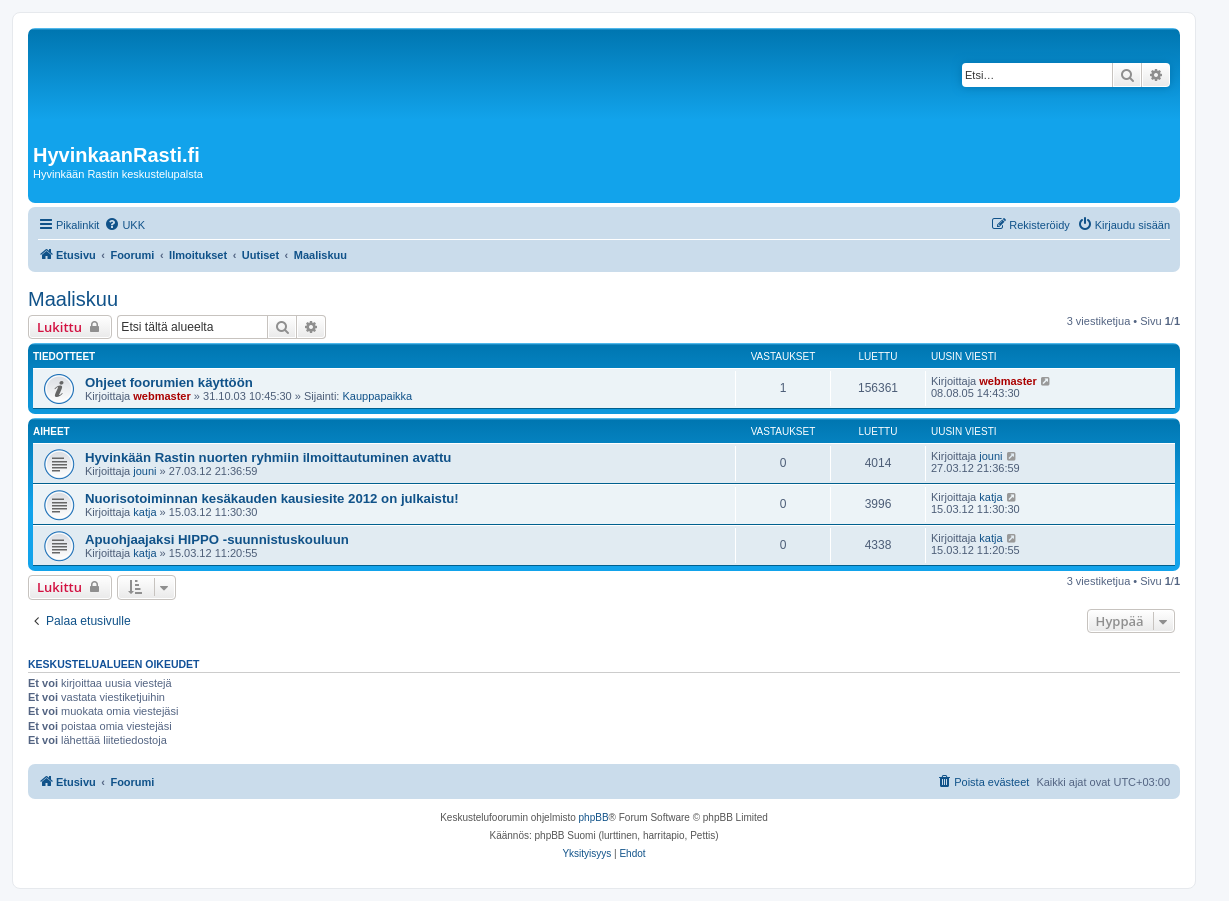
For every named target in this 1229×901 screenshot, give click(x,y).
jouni (144, 471)
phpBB (594, 817)
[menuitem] (124, 225)
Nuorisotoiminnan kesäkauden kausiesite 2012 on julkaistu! (272, 498)
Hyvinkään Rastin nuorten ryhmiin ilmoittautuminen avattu (268, 457)
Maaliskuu (73, 299)
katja (144, 512)
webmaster (161, 396)
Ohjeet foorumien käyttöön (169, 382)
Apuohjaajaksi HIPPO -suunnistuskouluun (217, 539)
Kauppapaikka (377, 396)
